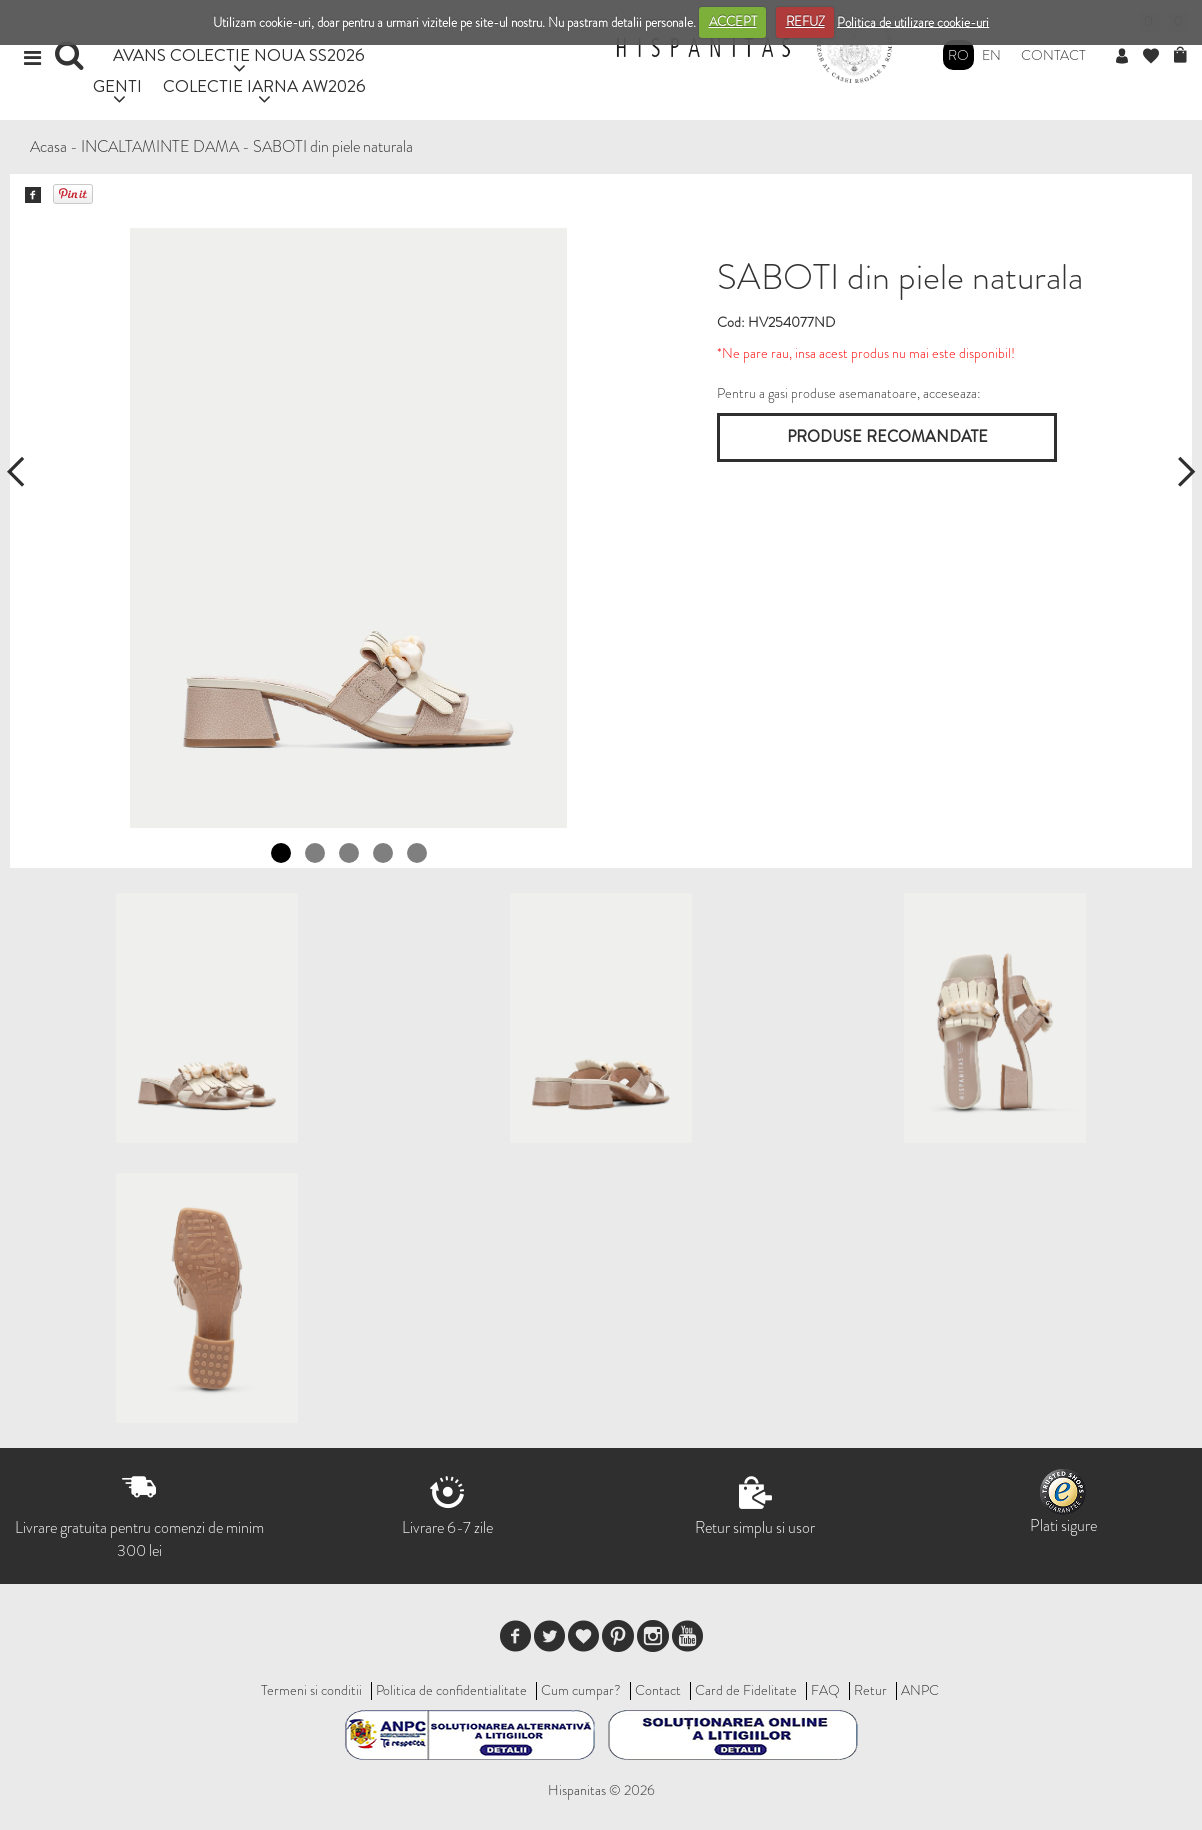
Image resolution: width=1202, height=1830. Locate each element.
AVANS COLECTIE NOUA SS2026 (239, 54)
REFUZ (805, 21)
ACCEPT (733, 21)
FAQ (825, 1690)
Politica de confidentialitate (451, 1690)
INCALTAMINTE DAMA (160, 146)
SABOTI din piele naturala (333, 146)
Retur (870, 1690)
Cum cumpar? (581, 1690)
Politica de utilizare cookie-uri (913, 21)
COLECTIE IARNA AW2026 (264, 85)
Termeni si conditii (311, 1690)
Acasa (48, 146)
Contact (1053, 55)
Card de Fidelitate (746, 1690)
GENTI (117, 85)
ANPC (920, 1690)
